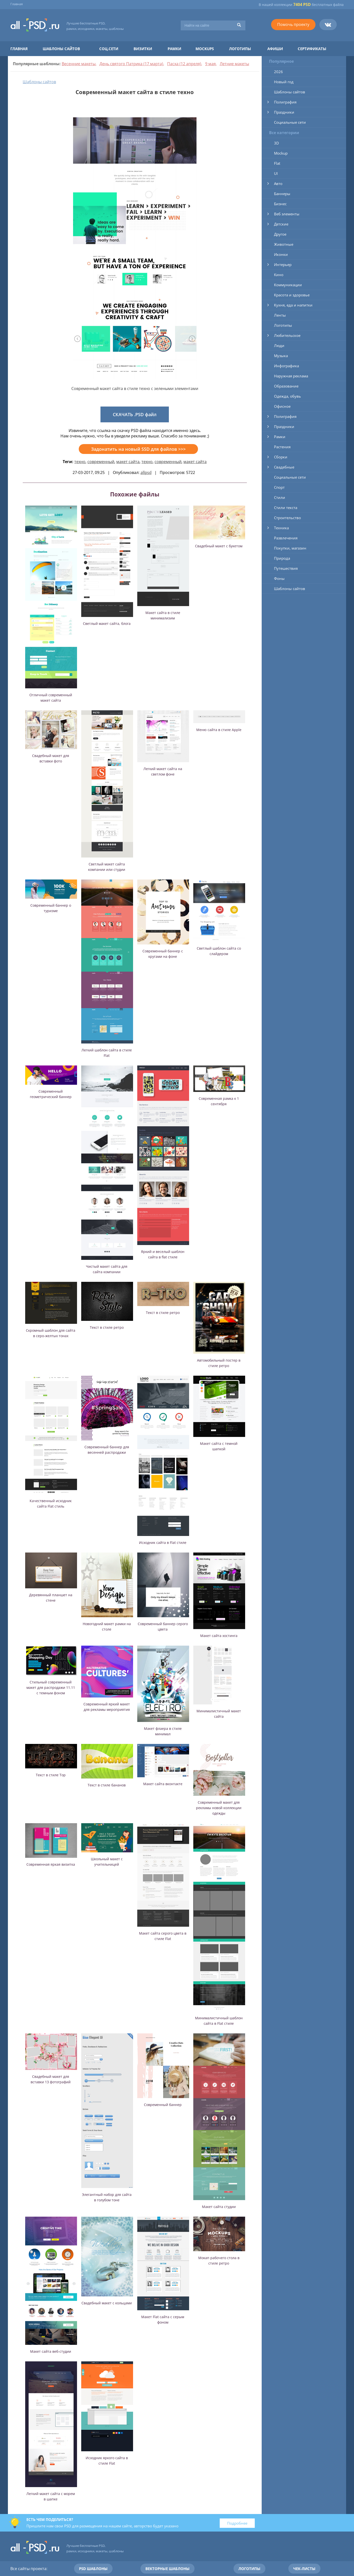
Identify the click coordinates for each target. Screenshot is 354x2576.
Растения (282, 446)
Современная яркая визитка (50, 1864)
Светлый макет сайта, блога (107, 623)
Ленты (280, 315)
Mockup (281, 153)
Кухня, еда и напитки (293, 305)
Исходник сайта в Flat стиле (162, 1542)
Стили (279, 497)
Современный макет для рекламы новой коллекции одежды (218, 1808)
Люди (279, 345)
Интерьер (283, 264)
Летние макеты (234, 63)
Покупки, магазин (290, 548)
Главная (16, 4)
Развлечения (285, 537)
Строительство (287, 517)
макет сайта (127, 461)
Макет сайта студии (219, 2206)
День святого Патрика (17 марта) (131, 63)
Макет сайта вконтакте (162, 1783)
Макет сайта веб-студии (50, 2351)
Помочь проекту (293, 24)
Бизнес (280, 203)
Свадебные (284, 467)
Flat (277, 163)
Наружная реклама (291, 375)
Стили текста (285, 507)
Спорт (279, 487)
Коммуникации (288, 284)
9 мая (210, 63)
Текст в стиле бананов (107, 1785)
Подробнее (237, 2523)
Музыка (281, 355)
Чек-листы (304, 2568)
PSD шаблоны (93, 2568)
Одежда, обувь (287, 396)
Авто (278, 183)
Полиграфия (285, 102)
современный (100, 461)
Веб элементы (286, 213)
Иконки (281, 254)
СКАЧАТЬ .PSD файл (135, 414)
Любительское (287, 335)
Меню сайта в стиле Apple (218, 729)
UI (276, 173)
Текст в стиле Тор (51, 1775)
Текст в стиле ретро (107, 1327)
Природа (282, 558)
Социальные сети (290, 122)
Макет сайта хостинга (218, 1635)
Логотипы (240, 48)
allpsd (146, 472)
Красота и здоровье (292, 294)
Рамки (174, 48)
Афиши (275, 48)
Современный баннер (163, 2104)
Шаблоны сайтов (61, 48)
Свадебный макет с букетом (218, 546)
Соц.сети (108, 48)
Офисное (282, 406)
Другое (280, 234)
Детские (281, 224)
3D (276, 143)
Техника (281, 527)
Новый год (284, 81)
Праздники (284, 112)
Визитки (143, 48)
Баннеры (282, 193)
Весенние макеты (79, 63)
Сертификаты (312, 48)
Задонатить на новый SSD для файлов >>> (138, 449)
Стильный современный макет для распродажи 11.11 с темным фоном (50, 1687)
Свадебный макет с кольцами (106, 2303)
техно (79, 461)
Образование (286, 386)
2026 (278, 71)
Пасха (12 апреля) (184, 63)
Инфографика (286, 365)
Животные (283, 244)
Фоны (279, 578)
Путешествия (286, 568)
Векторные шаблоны (167, 2568)
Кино (278, 274)
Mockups (205, 48)
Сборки (280, 456)
